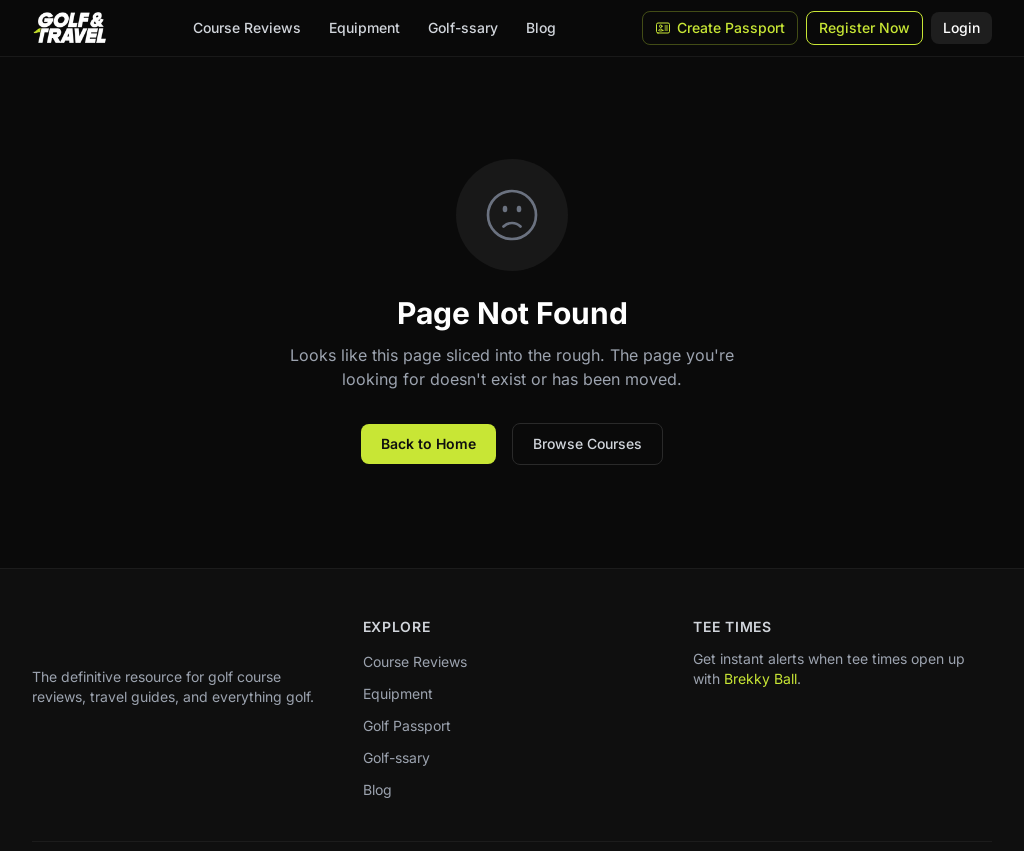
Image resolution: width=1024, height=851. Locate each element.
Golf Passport (407, 725)
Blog (541, 27)
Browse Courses (587, 443)
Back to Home (428, 443)
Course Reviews (247, 27)
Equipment (364, 27)
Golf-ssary (463, 27)
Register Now (864, 27)
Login (961, 27)
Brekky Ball (760, 678)
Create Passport (720, 27)
